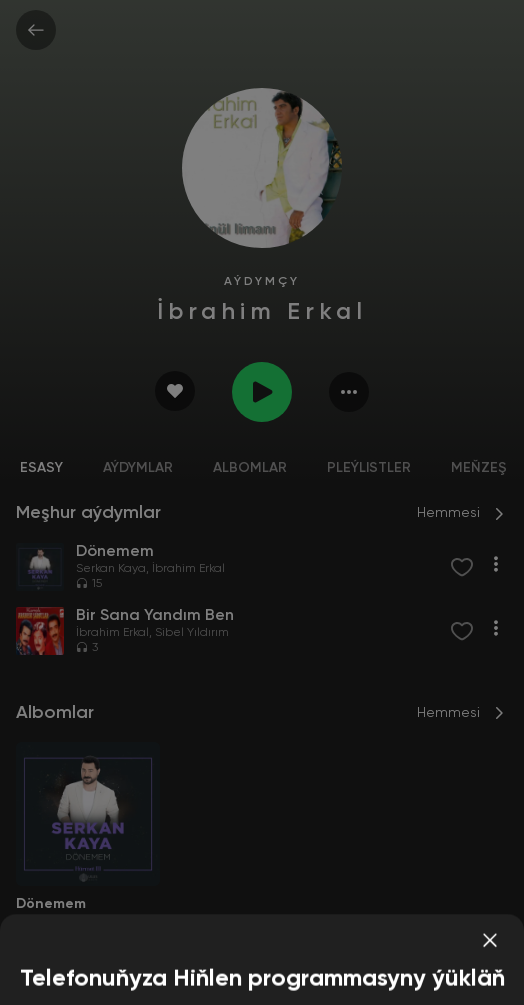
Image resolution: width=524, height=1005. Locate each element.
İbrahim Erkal (188, 569)
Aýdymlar (138, 468)
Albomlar (250, 468)
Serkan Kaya (111, 569)
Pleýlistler (369, 468)
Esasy (41, 468)
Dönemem (51, 904)
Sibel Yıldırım (192, 633)
